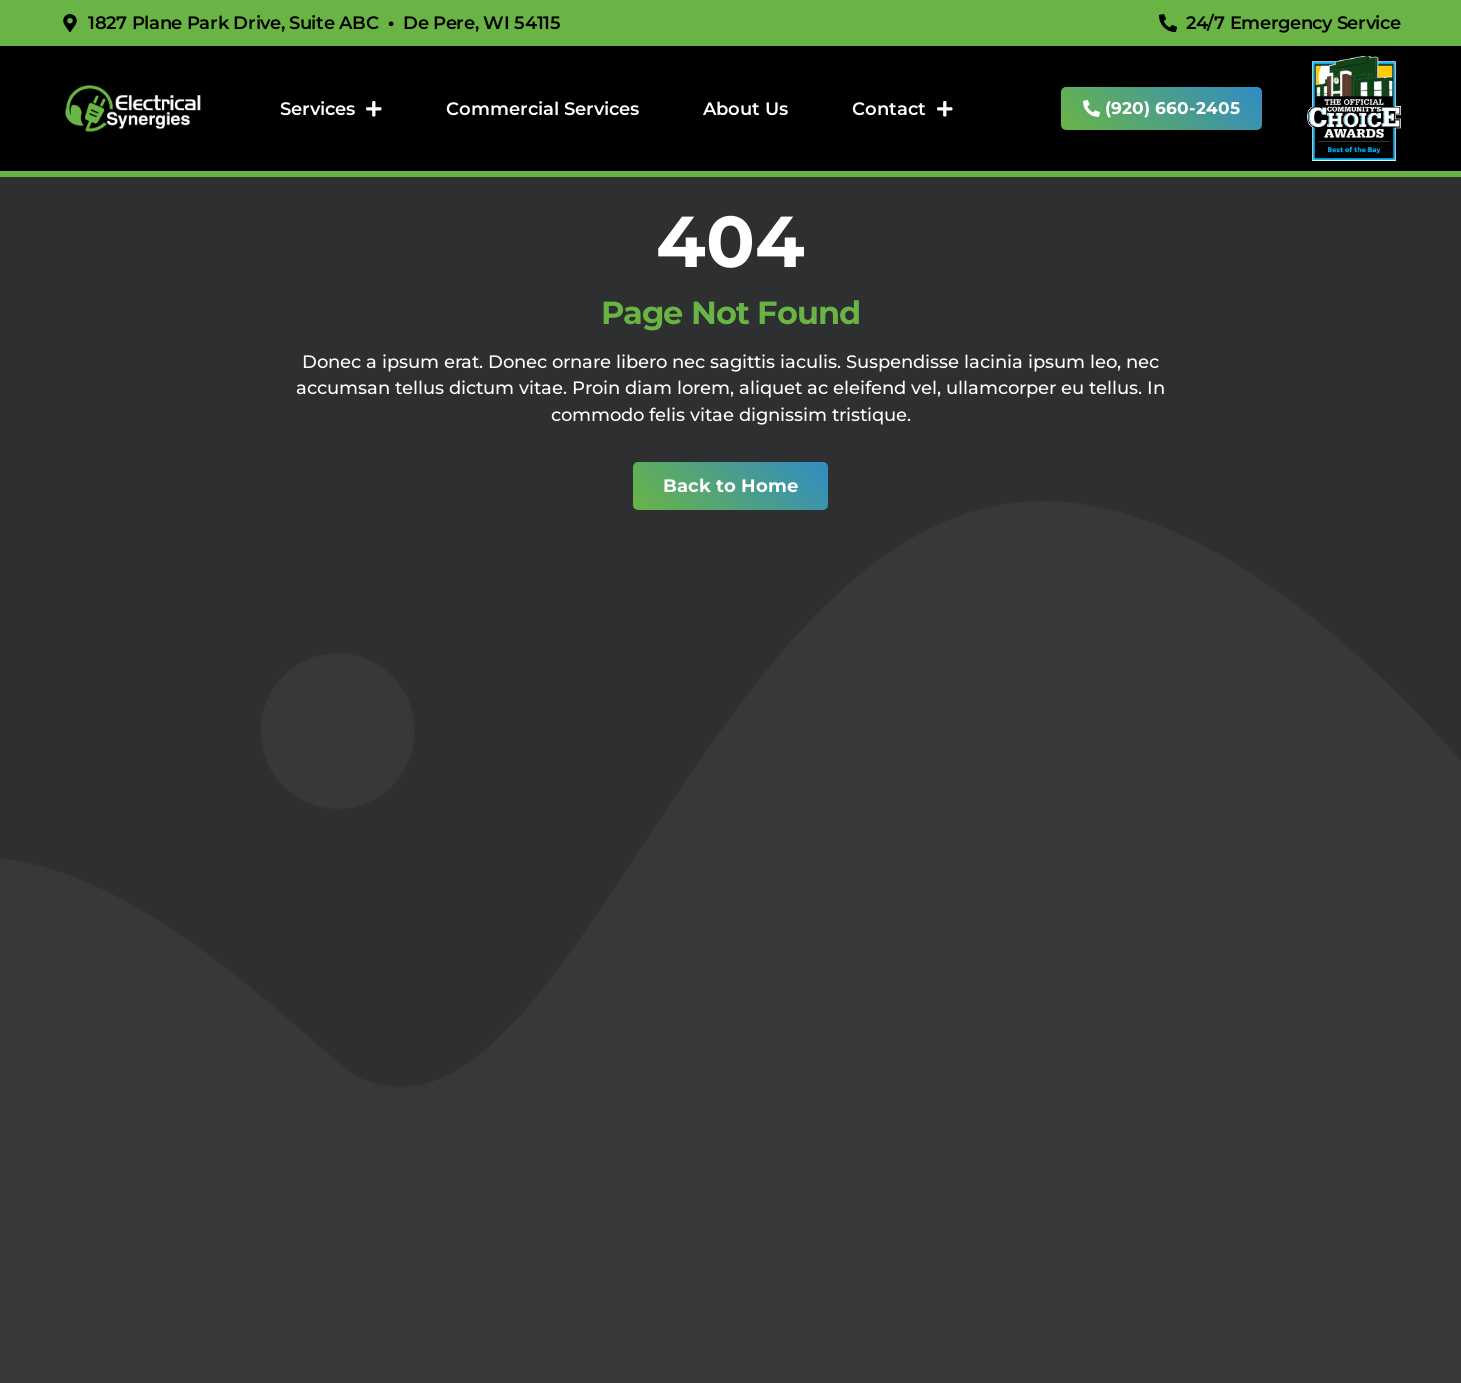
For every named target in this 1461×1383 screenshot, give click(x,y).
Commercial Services (542, 108)
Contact (903, 109)
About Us (745, 108)
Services (331, 109)
